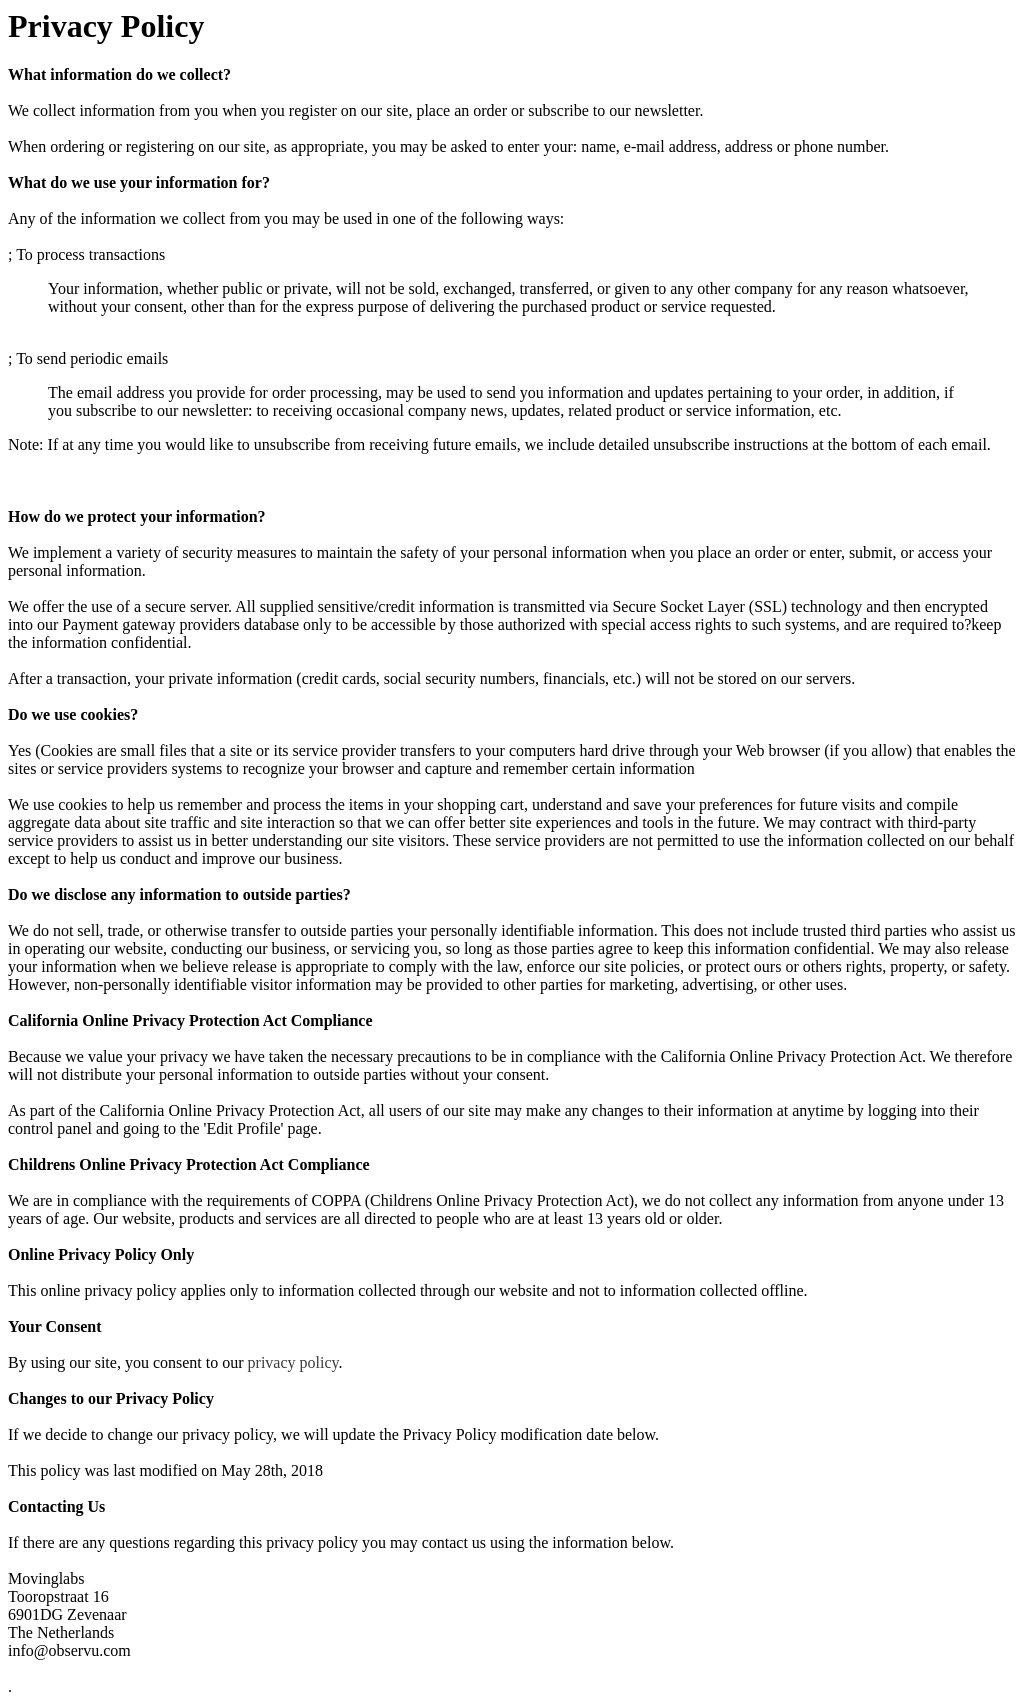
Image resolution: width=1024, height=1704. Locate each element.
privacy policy (293, 1362)
